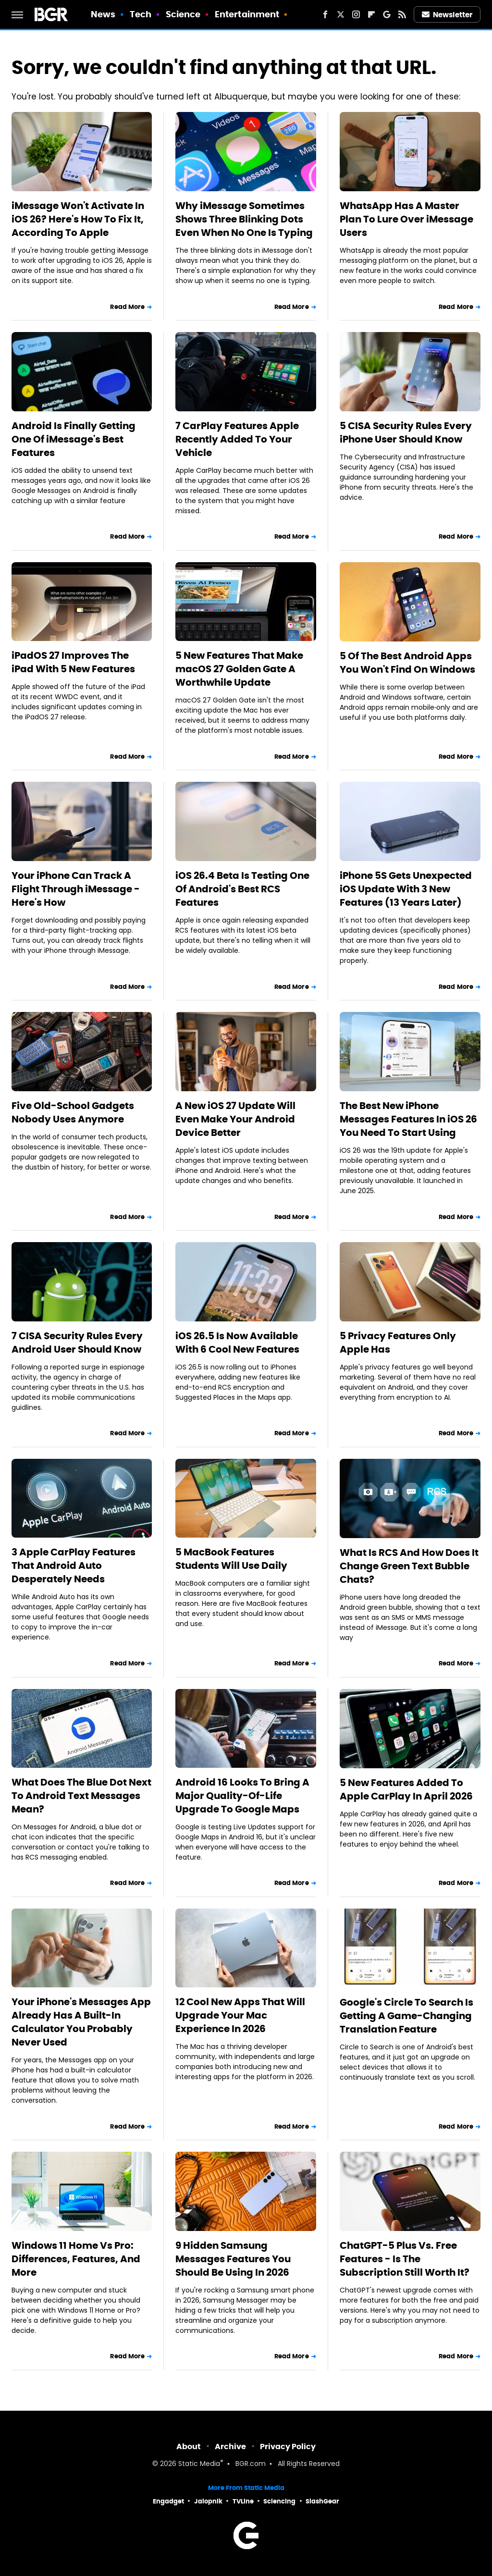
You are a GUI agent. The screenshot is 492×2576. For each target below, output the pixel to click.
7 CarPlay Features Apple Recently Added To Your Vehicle (237, 439)
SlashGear (322, 2501)
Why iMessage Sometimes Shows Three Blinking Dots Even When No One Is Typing (244, 219)
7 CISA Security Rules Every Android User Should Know (77, 1343)
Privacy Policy (288, 2446)
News (103, 14)
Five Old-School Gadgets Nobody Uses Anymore (73, 1112)
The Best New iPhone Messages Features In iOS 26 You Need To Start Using (408, 1119)
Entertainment (247, 14)
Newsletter (447, 14)
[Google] (387, 14)
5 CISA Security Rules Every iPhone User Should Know (406, 432)
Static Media (199, 2464)
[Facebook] (325, 14)
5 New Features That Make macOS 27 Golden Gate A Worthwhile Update (239, 669)
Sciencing (279, 2501)
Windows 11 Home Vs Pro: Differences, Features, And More (76, 2259)
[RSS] (402, 14)
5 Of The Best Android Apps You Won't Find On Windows (407, 663)
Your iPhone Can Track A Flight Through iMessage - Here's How (76, 889)
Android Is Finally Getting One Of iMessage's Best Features (73, 439)
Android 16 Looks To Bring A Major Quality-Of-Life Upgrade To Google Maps (242, 1795)
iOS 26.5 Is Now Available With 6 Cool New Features (237, 1343)
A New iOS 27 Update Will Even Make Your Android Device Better (235, 1119)
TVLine (243, 2501)
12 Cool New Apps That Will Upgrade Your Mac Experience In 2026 (240, 2015)
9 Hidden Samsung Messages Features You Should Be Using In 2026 (233, 2259)
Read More (127, 307)
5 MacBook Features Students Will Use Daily (231, 1559)
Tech (140, 14)
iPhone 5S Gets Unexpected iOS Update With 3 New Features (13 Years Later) (406, 889)
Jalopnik (208, 2501)
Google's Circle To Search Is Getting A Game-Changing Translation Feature (406, 2015)
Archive (230, 2446)
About (188, 2446)
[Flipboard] (371, 14)
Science (183, 14)
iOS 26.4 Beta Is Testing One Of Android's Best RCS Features (242, 889)
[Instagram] (356, 14)
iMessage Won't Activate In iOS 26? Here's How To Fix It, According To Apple (78, 219)
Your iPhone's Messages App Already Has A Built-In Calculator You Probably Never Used (81, 2022)
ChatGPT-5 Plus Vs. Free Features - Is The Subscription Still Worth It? (404, 2259)
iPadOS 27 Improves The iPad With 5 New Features (73, 662)
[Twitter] (340, 14)
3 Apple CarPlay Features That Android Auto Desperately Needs (73, 1565)
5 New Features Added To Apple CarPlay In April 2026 (406, 1789)
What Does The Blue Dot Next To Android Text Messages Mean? (81, 1795)
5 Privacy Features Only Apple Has (398, 1343)
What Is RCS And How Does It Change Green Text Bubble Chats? (409, 1566)
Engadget (168, 2501)
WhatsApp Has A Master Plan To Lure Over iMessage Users (406, 219)
